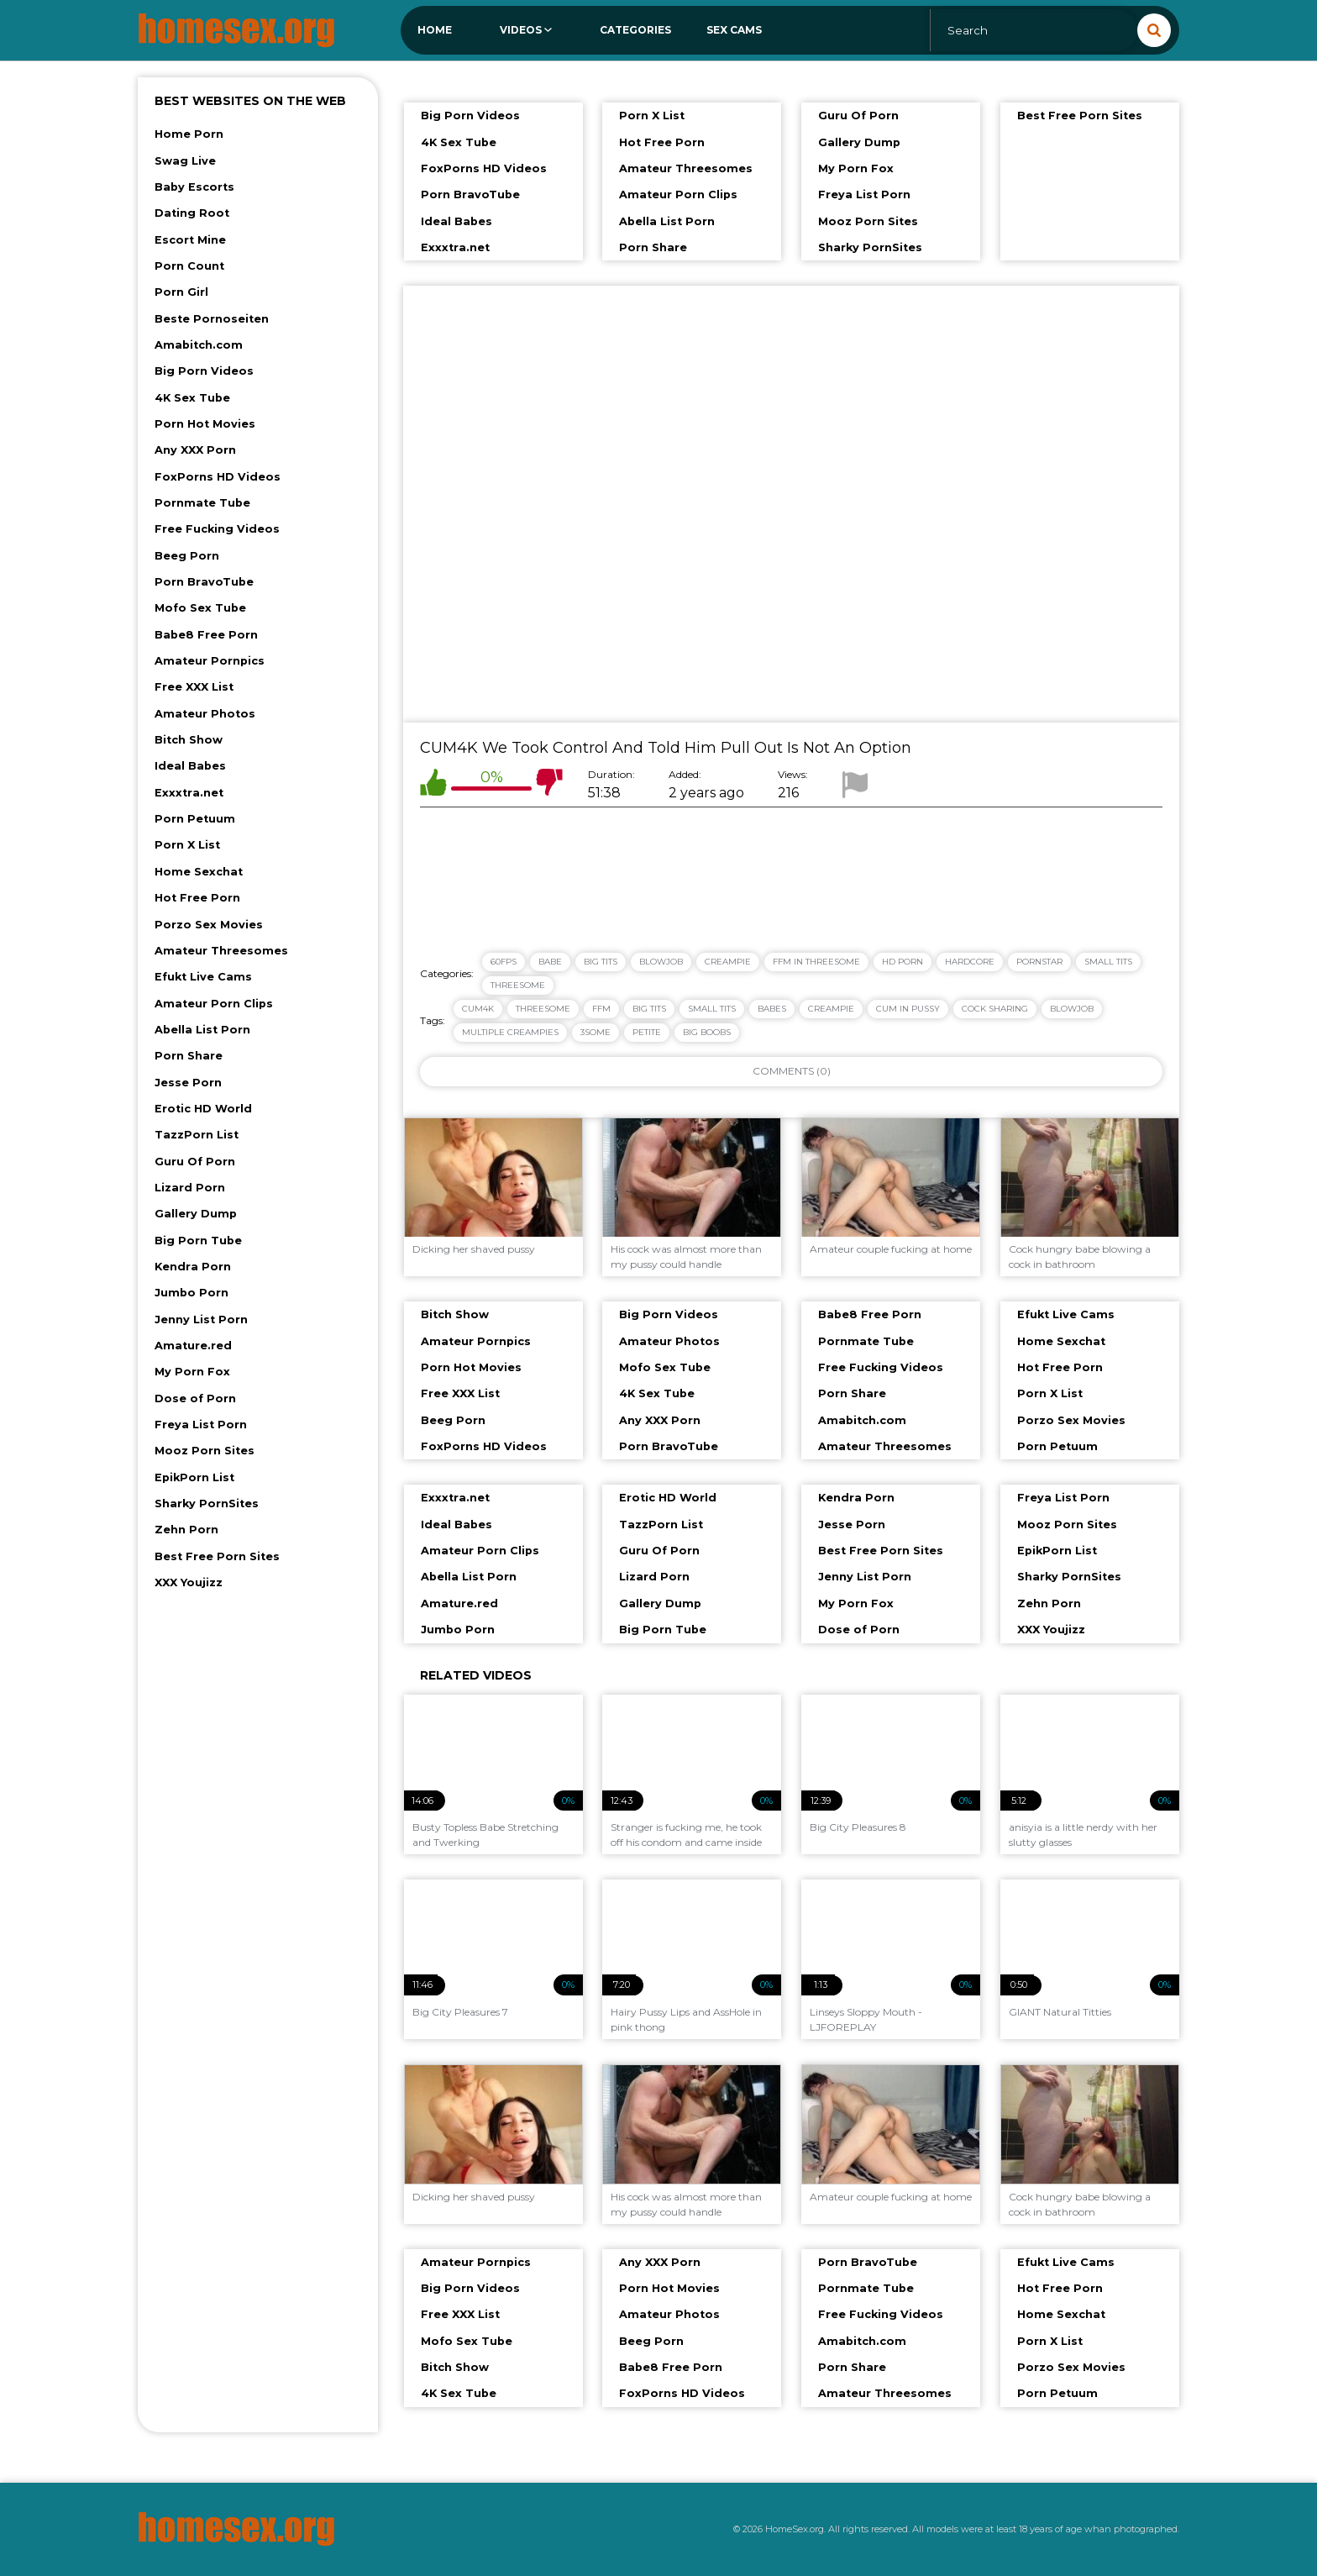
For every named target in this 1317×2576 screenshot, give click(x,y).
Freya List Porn (201, 1424)
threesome (543, 1008)
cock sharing (995, 1008)
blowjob (1072, 1008)
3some (595, 1032)
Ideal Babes (190, 766)
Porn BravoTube (204, 582)
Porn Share (189, 1055)
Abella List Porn (202, 1029)
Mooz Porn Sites (204, 1450)
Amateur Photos (205, 713)
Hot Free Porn (197, 897)
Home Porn (189, 134)
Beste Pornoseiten (212, 319)
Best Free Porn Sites (217, 1556)
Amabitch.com (199, 345)
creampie (831, 1008)
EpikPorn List (194, 1477)
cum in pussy (908, 1008)
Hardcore (969, 961)
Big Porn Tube (198, 1240)
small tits (712, 1008)
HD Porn (902, 961)
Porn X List (187, 845)
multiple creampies (510, 1032)
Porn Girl (181, 292)
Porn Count (189, 266)
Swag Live (185, 161)
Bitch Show (189, 739)
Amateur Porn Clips (214, 1003)
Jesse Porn (188, 1082)
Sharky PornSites (207, 1503)
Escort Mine (190, 240)
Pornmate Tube (202, 503)
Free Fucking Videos (217, 529)
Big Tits (600, 961)
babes (772, 1008)
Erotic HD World (203, 1108)
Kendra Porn (193, 1266)
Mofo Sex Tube (200, 608)
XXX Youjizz (189, 1582)
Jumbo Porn (191, 1292)
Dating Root (192, 213)
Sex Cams (734, 30)
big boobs (707, 1032)
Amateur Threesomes (221, 950)
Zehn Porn (186, 1529)
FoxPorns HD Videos (218, 477)
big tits (649, 1008)
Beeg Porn (187, 555)
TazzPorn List (197, 1134)
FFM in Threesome (816, 961)
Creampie (728, 961)
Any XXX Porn (195, 450)
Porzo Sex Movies (209, 924)
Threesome (518, 985)
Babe (550, 961)
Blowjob (661, 961)
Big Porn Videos (204, 371)
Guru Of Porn (195, 1161)
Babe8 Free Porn (206, 634)
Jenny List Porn (201, 1319)
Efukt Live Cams (203, 976)
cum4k (478, 1008)
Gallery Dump (196, 1213)
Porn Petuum (195, 818)
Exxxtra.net (189, 792)
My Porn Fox (192, 1371)
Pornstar (1039, 961)
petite (646, 1032)
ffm (601, 1008)
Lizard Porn (190, 1187)
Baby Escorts (194, 187)
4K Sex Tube (192, 398)
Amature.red (193, 1345)
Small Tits (1108, 961)
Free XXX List (194, 687)
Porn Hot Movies (205, 424)
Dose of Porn (195, 1398)
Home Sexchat (199, 871)
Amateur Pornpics (210, 661)
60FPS (504, 961)
